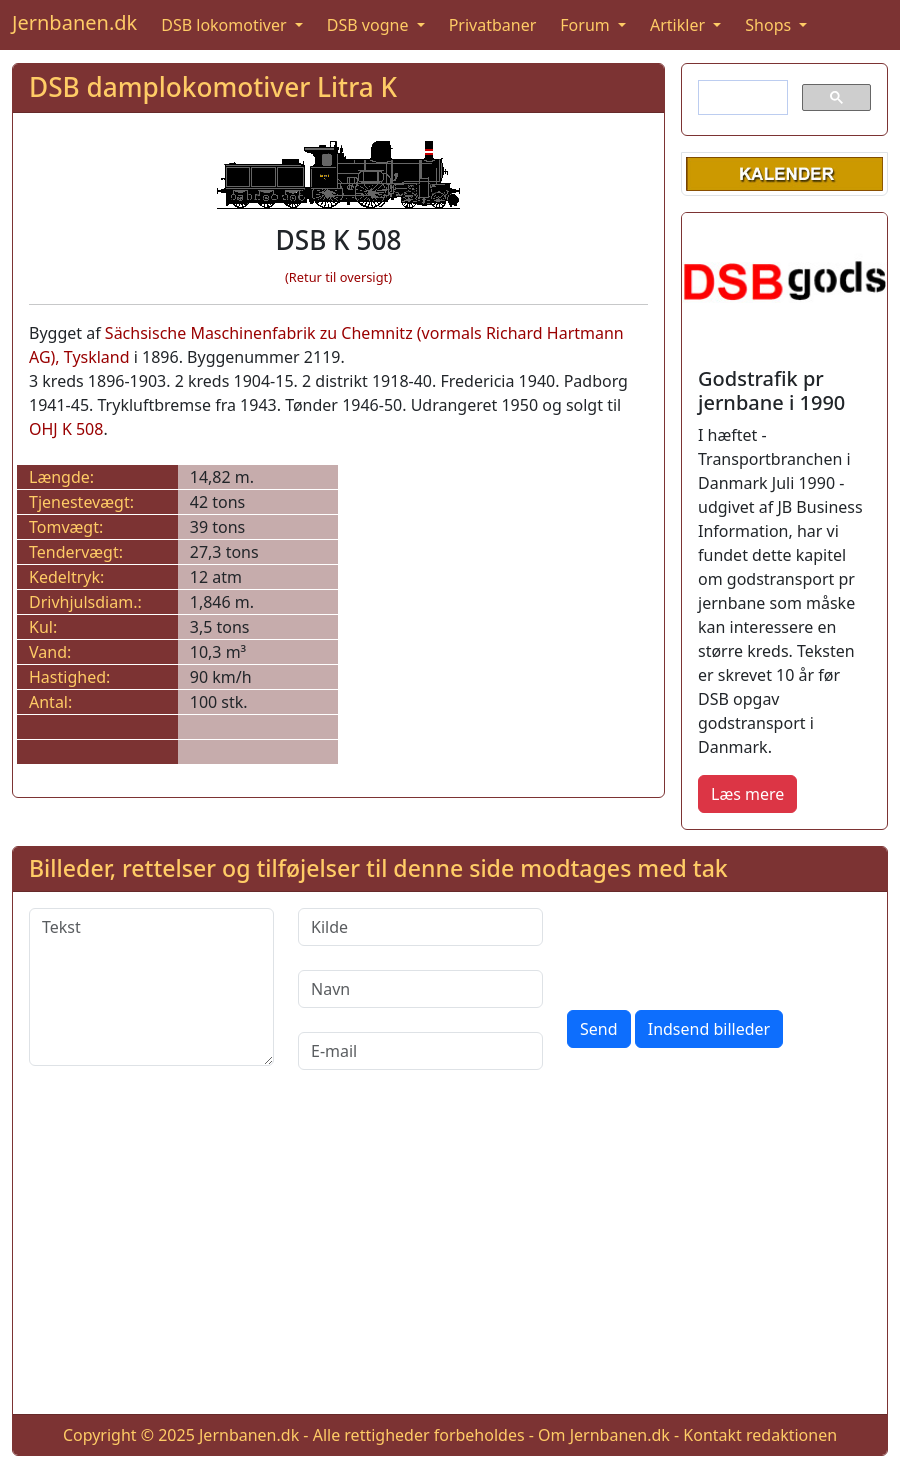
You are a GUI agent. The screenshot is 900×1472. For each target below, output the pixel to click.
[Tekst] (151, 987)
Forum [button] (587, 25)
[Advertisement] (450, 1258)
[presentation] (719, 947)
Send (599, 1029)
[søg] (741, 98)
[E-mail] (420, 1051)
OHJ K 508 (66, 429)
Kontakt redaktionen (760, 1435)
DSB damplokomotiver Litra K (213, 87)
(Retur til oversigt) (338, 277)
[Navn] (420, 989)
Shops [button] (770, 25)
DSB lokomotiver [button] (226, 25)
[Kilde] (420, 927)
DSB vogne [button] (370, 25)
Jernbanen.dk (74, 22)
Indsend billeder (709, 1029)
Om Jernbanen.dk (604, 1435)
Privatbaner (493, 25)
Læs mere (747, 794)
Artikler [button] (679, 25)
